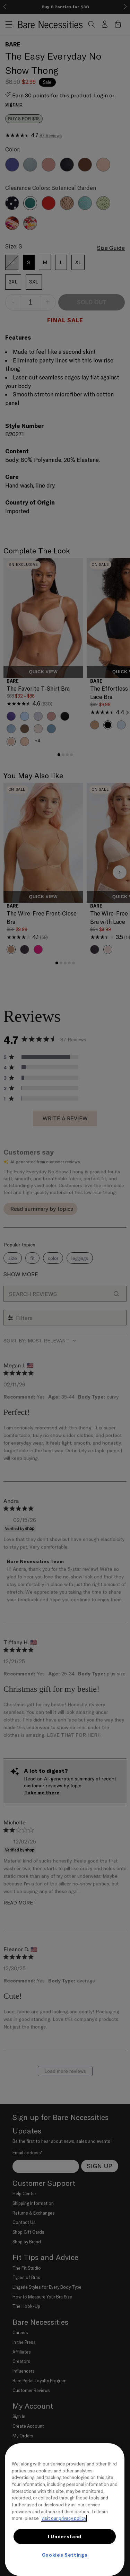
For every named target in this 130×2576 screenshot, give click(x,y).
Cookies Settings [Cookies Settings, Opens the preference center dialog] (65, 2555)
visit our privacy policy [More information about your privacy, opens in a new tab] (64, 2518)
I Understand (64, 2536)
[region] (64, 2509)
